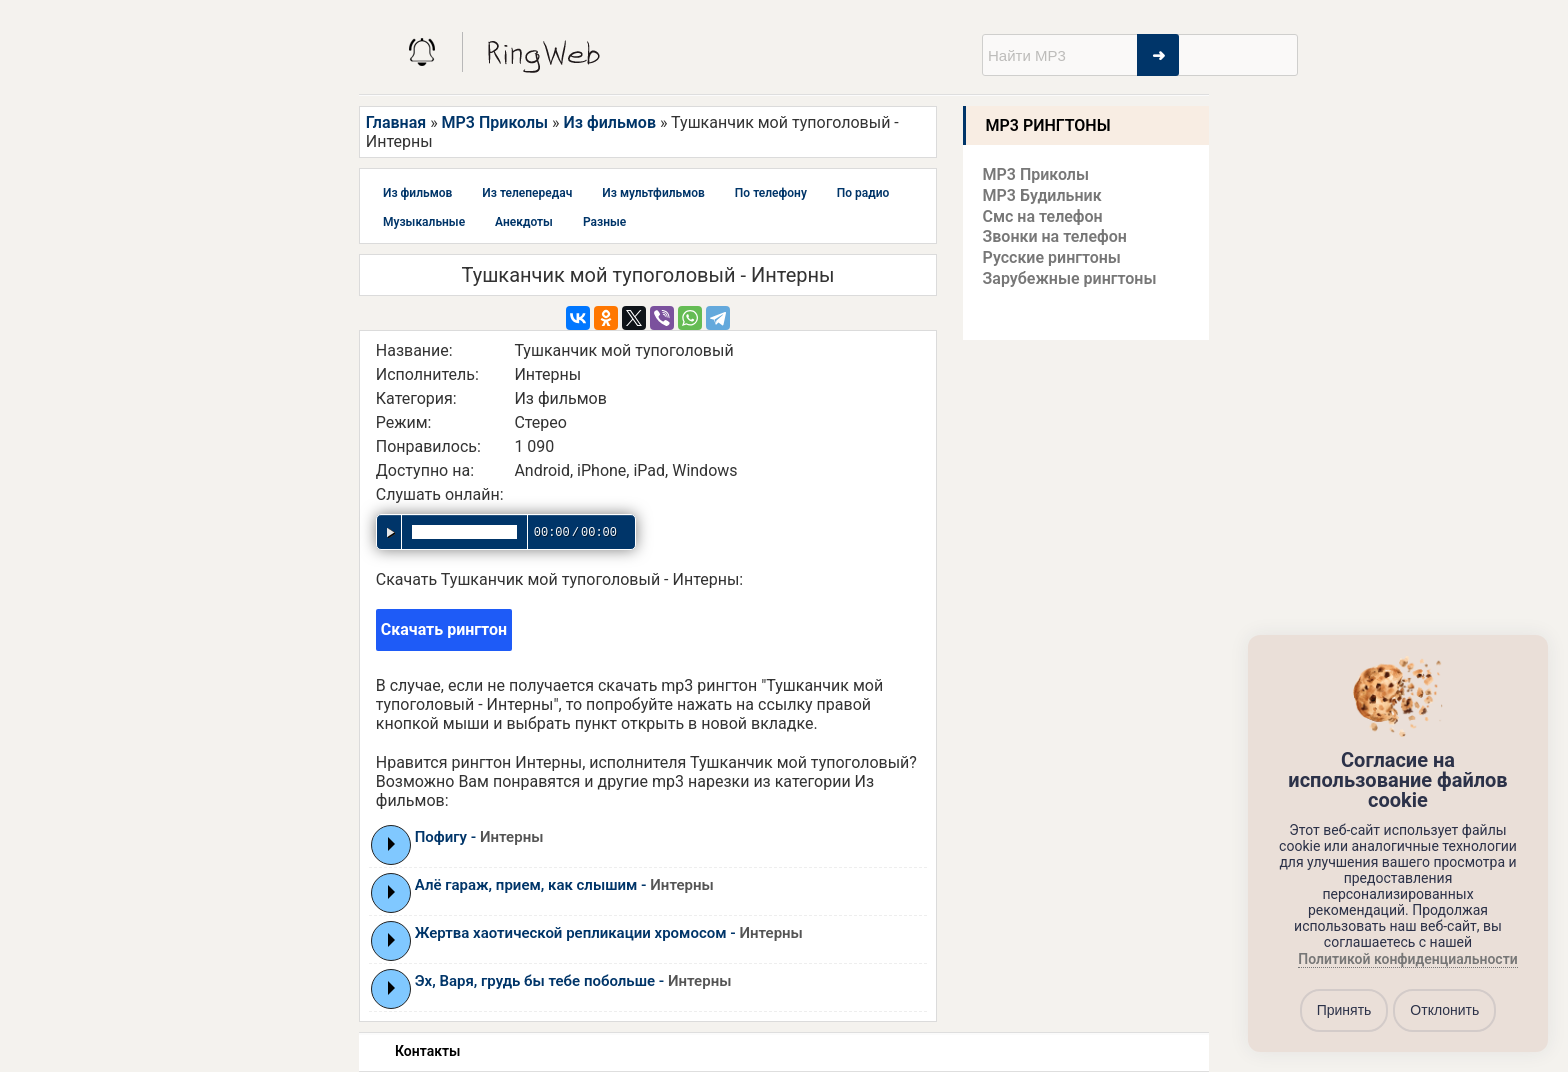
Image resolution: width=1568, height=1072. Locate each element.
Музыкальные (424, 222)
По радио (863, 193)
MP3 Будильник (1042, 195)
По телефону (771, 193)
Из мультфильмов (653, 193)
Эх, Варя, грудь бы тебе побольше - (573, 981)
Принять (1344, 1010)
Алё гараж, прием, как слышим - (564, 885)
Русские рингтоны (1052, 257)
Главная (396, 122)
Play (391, 844)
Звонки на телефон (1055, 236)
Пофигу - (479, 837)
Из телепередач (527, 193)
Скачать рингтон (444, 629)
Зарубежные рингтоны (1070, 278)
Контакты (427, 1051)
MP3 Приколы (495, 122)
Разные (604, 222)
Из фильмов (610, 122)
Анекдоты (524, 222)
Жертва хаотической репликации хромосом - (609, 933)
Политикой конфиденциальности (1407, 959)
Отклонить (1444, 1010)
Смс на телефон (1043, 216)
